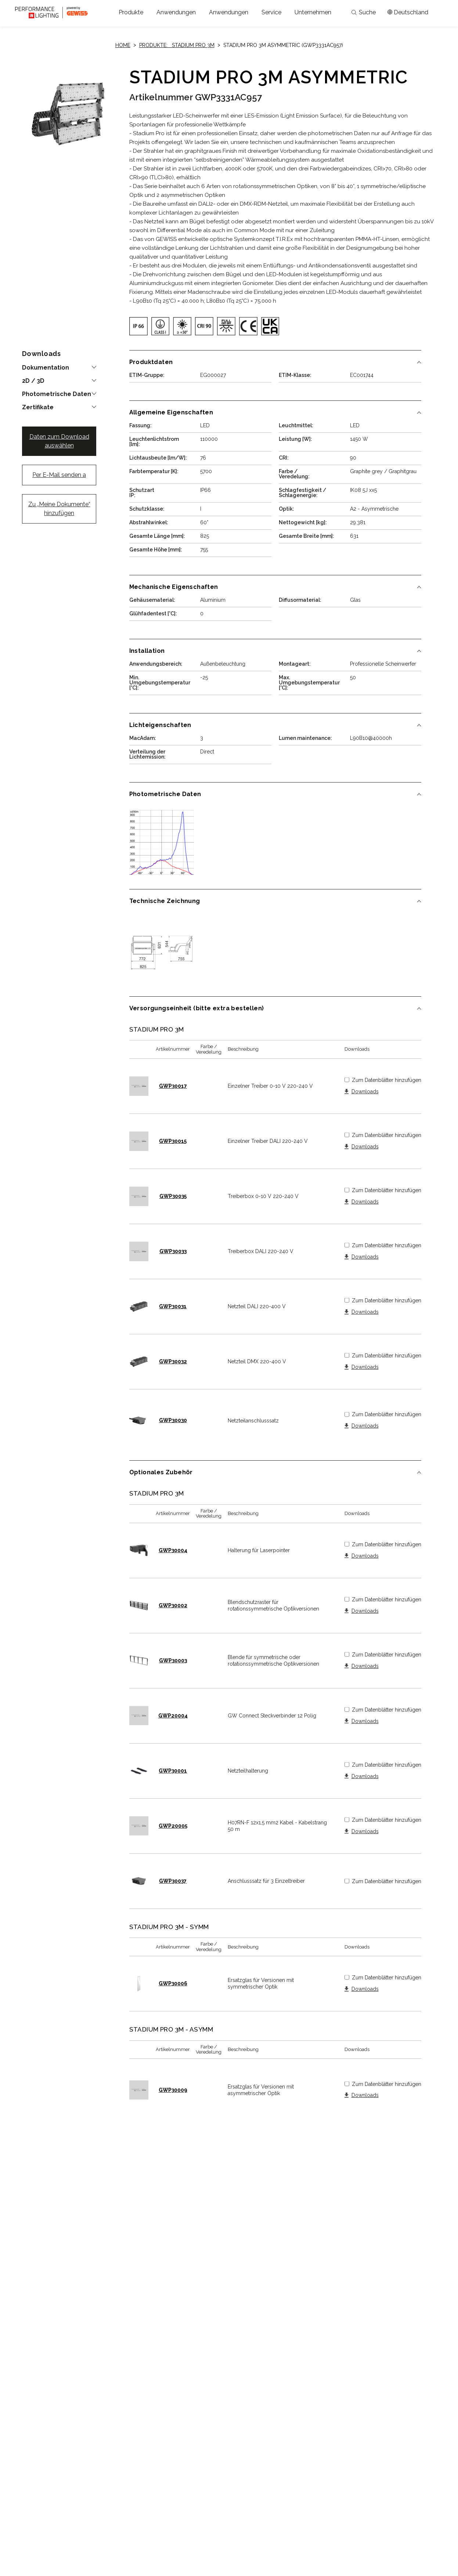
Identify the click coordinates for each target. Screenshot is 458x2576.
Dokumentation (45, 368)
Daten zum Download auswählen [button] (59, 441)
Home (122, 45)
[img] (138, 326)
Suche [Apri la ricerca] (363, 12)
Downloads (365, 1091)
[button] (131, 12)
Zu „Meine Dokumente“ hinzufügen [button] (59, 509)
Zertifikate (38, 407)
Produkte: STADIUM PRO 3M (176, 45)
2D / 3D (33, 381)
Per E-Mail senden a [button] (59, 474)
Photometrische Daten (56, 394)
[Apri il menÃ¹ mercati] (407, 12)
